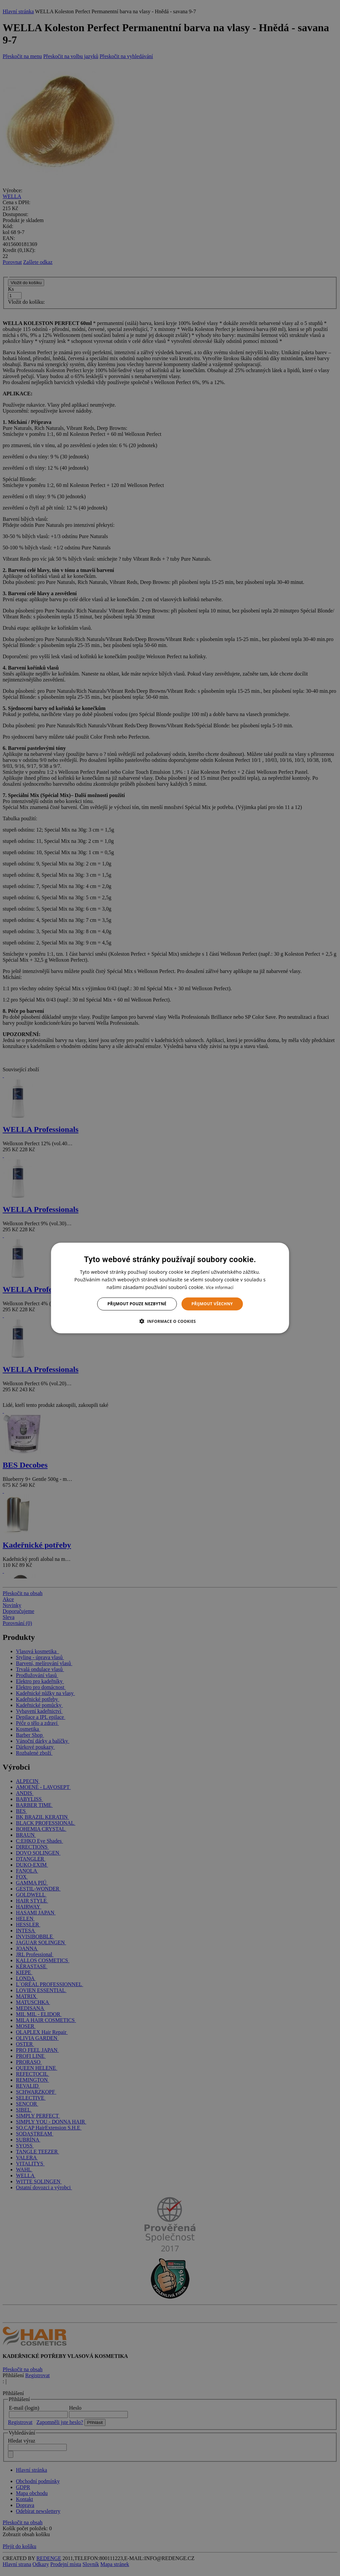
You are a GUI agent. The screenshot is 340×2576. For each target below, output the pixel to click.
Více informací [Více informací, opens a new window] (219, 1287)
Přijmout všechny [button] (212, 1304)
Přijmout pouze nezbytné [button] (137, 1304)
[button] (170, 1321)
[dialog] (170, 1288)
